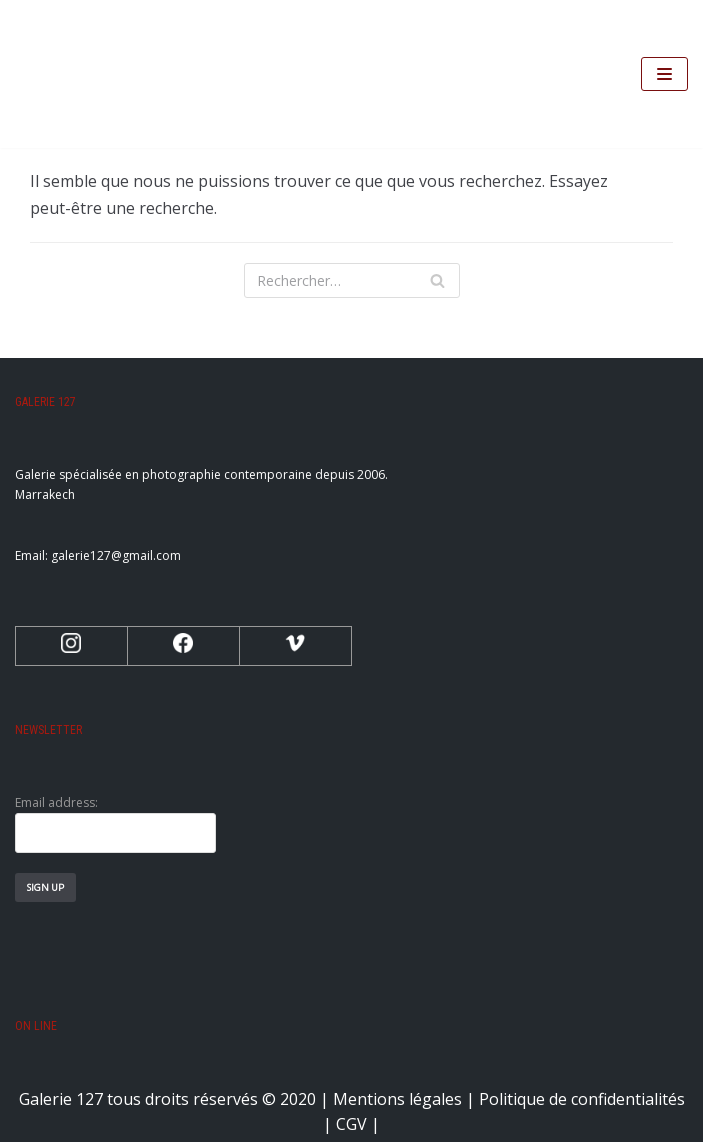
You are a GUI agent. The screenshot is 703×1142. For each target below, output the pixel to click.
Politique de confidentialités (582, 1099)
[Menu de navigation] (664, 74)
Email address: (115, 823)
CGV (351, 1124)
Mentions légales (397, 1099)
